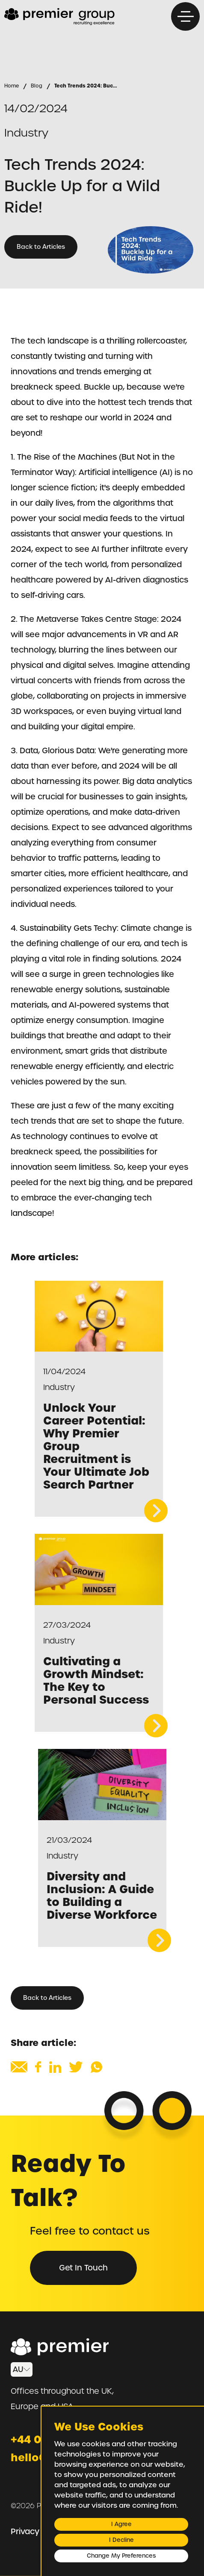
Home (11, 86)
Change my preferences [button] (121, 2555)
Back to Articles (41, 247)
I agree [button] (121, 2524)
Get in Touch (83, 2268)
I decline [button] (121, 2540)
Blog (36, 86)
